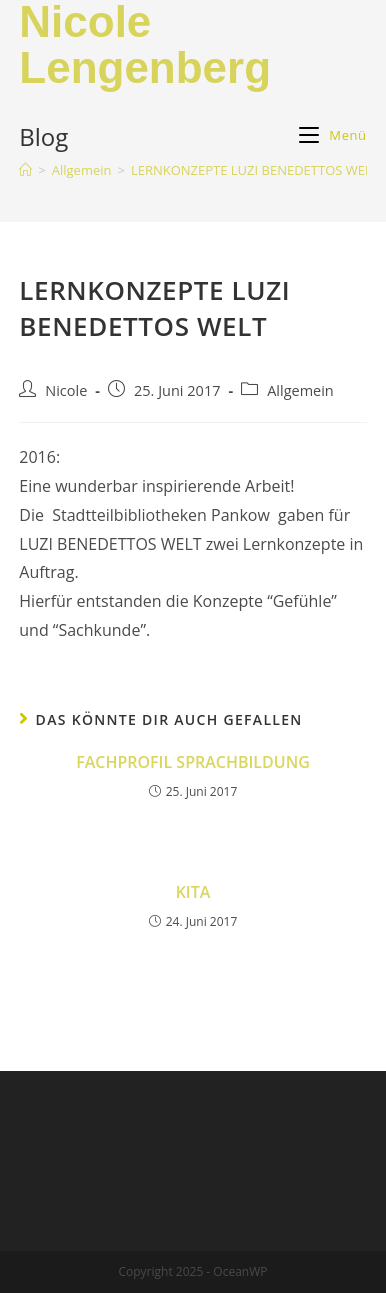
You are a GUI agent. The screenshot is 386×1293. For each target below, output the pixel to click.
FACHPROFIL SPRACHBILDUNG (193, 762)
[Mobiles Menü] (332, 135)
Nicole (66, 390)
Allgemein (300, 390)
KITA (193, 892)
